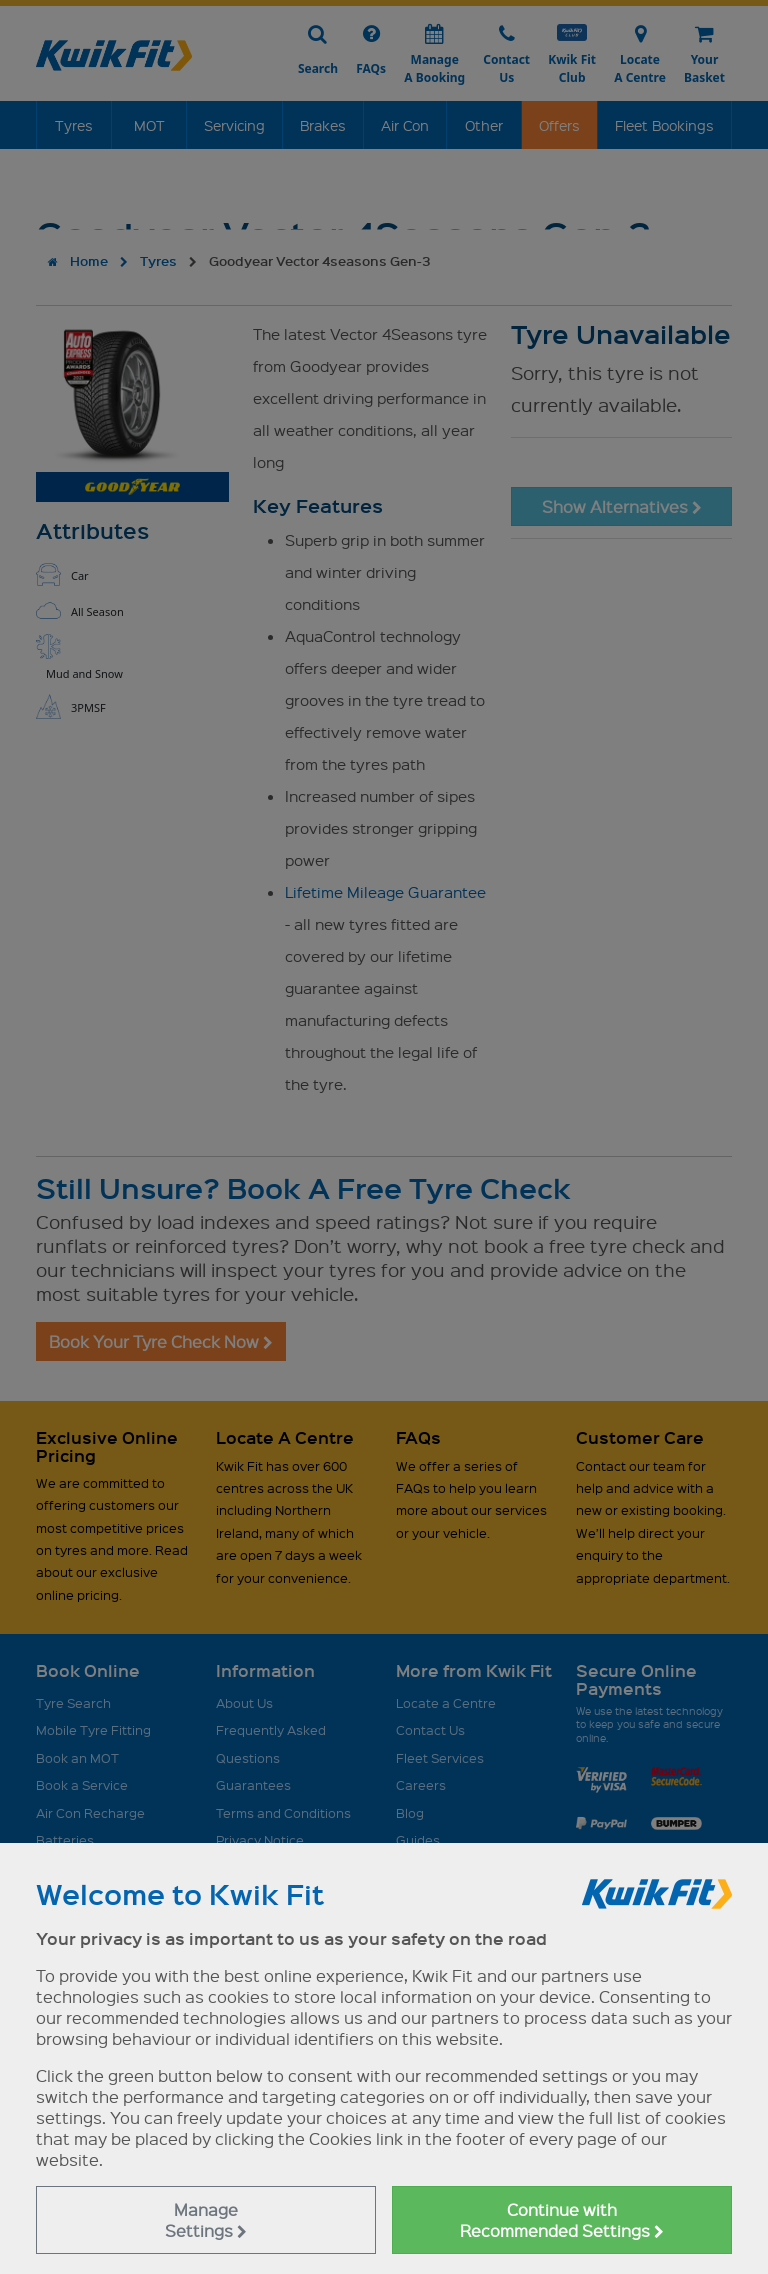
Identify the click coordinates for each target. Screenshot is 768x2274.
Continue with (562, 2220)
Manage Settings (206, 2220)
